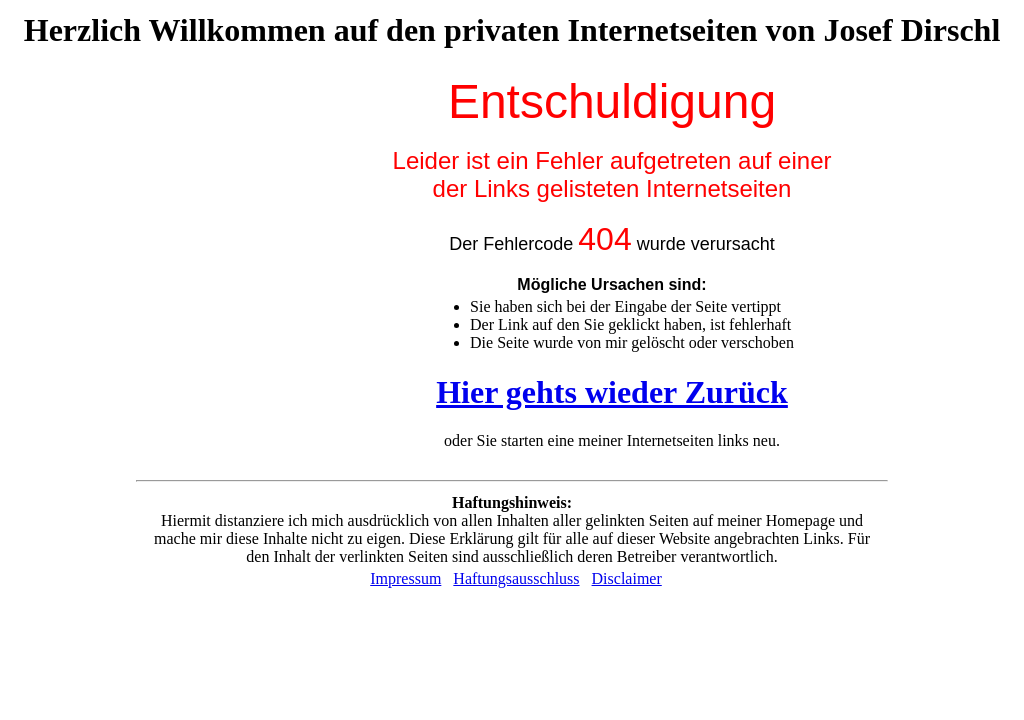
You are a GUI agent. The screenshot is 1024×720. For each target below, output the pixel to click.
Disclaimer (627, 578)
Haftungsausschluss (516, 578)
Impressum (405, 578)
